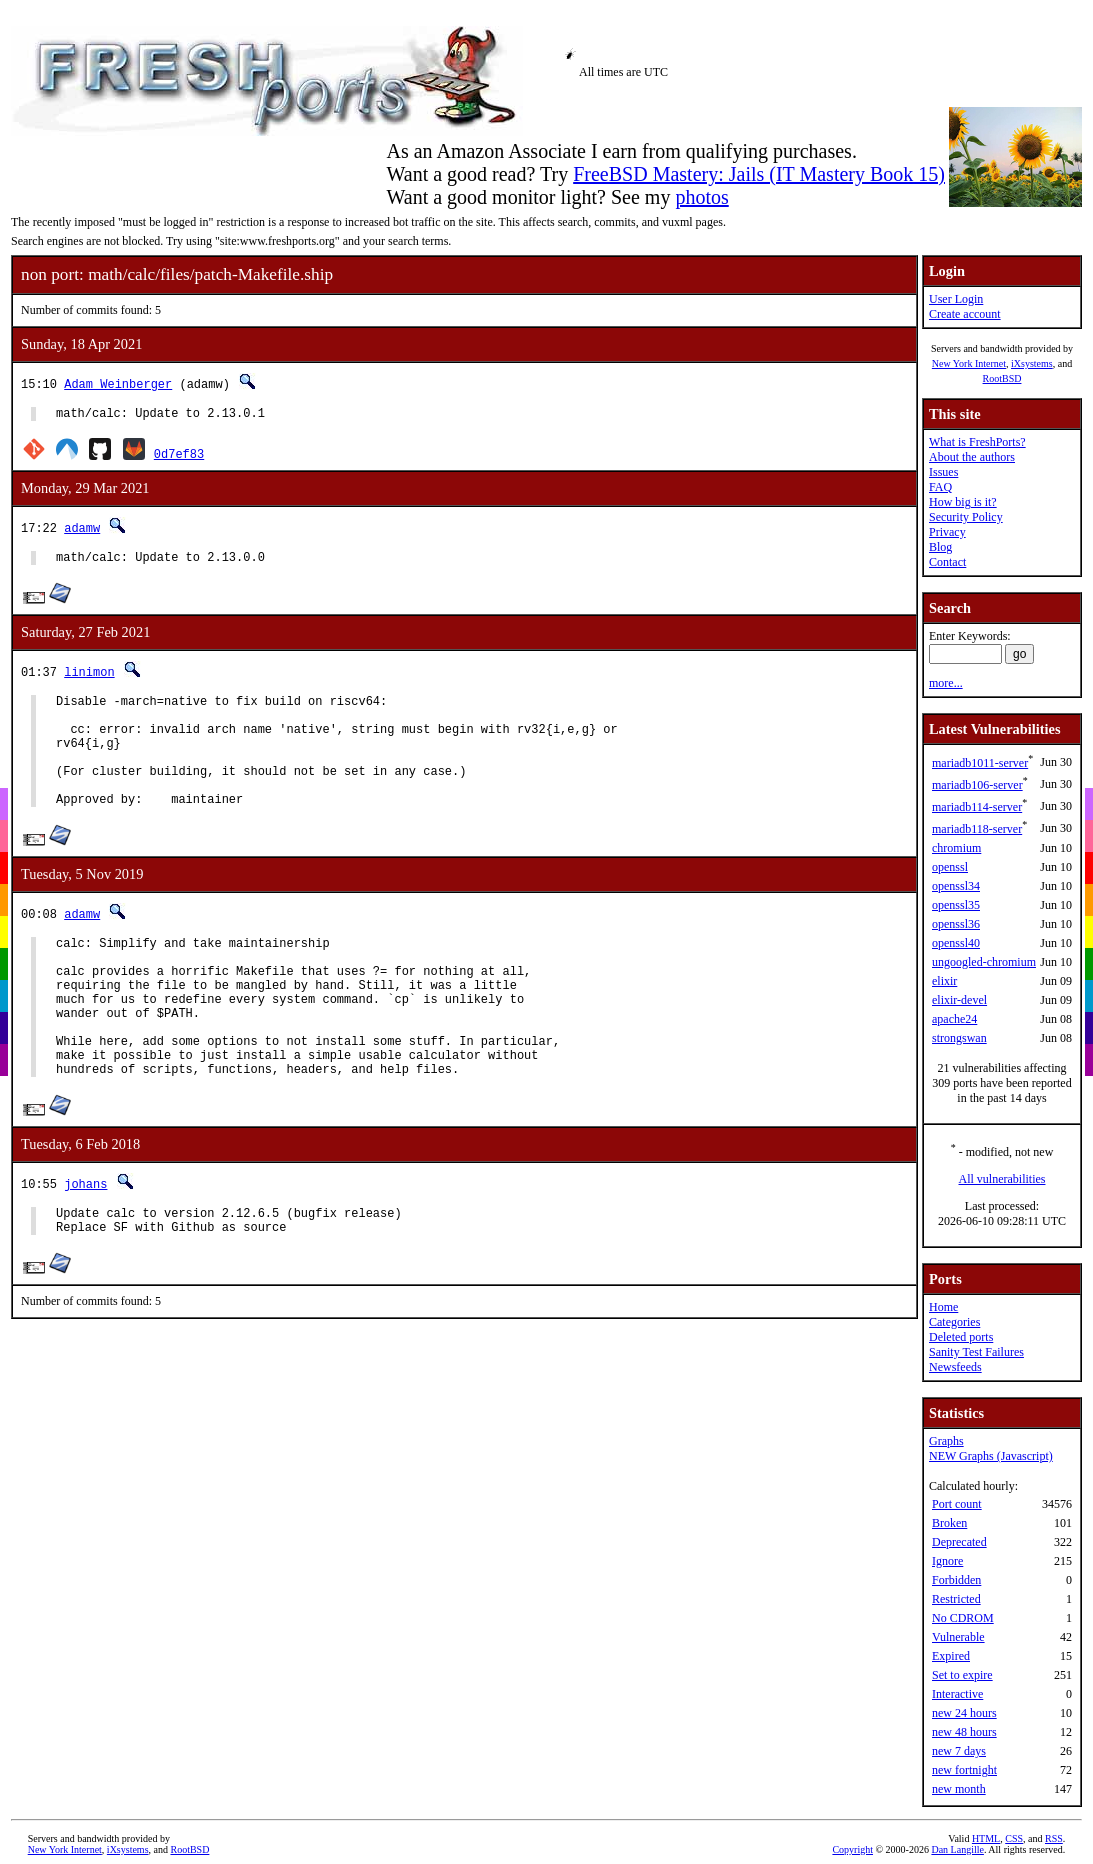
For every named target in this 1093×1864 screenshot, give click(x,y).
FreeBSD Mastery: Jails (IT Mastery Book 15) (759, 174)
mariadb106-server (977, 785)
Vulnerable (958, 1637)
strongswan (959, 1038)
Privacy (947, 532)
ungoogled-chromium (984, 962)
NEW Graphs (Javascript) (991, 1456)
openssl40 (956, 943)
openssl (950, 867)
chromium (956, 848)
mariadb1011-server (980, 763)
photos (701, 197)
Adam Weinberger (118, 383)
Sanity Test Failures (976, 1352)
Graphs (946, 1441)
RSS (1054, 1838)
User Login (956, 299)
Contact (947, 562)
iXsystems (1032, 363)
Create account (965, 314)
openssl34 (956, 886)
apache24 (954, 1019)
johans (85, 1243)
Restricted (956, 1599)
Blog (940, 547)
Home (943, 1307)
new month (959, 1789)
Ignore (947, 1561)
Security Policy (966, 517)
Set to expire (962, 1675)
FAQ (940, 487)
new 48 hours (964, 1732)
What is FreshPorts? (977, 442)
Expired (951, 1656)
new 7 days (959, 1751)
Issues (943, 472)
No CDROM (963, 1618)
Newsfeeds (955, 1367)
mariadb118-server (977, 829)
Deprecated (959, 1542)
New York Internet (969, 363)
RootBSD (1002, 378)
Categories (954, 1322)
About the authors (972, 457)
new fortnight (964, 1770)
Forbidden (956, 1580)
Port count (957, 1504)
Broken (949, 1523)
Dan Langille (957, 1849)
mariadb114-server (977, 807)
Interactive (957, 1694)
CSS (1014, 1838)
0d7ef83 (179, 456)
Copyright (852, 1849)
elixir (944, 981)
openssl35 (956, 905)
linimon (89, 677)
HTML (986, 1838)
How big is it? (963, 502)
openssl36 (956, 924)
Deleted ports (961, 1337)
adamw (82, 530)
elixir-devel (959, 1000)
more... (946, 683)
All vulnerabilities (1002, 1179)
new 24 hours (964, 1713)
